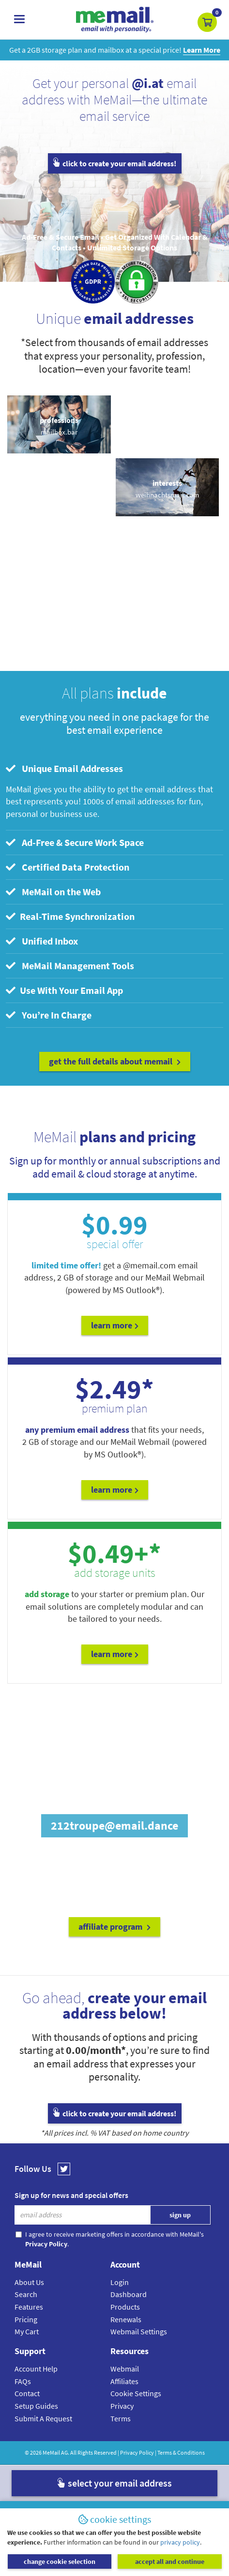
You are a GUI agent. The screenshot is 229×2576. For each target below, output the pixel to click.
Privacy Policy (137, 2452)
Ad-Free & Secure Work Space (75, 842)
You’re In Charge (49, 1015)
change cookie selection (59, 2561)
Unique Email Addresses (64, 768)
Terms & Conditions (181, 2452)
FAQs (23, 2381)
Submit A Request (43, 2418)
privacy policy (180, 2542)
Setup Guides (36, 2406)
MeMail (51, 2452)
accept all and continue (169, 2561)
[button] (207, 22)
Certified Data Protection (67, 867)
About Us (29, 2282)
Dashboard (128, 2294)
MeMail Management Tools (70, 966)
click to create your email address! (114, 163)
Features (29, 2307)
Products (125, 2307)
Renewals (125, 2319)
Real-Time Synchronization (70, 916)
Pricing (26, 2319)
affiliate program (114, 1926)
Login (119, 2282)
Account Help (36, 2368)
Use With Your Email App (64, 990)
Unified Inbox (42, 941)
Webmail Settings (138, 2331)
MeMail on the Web (53, 892)
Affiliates (124, 2381)
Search (26, 2294)
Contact (27, 2393)
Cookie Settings (135, 2393)
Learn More (114, 1325)
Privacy (122, 2406)
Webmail (124, 2368)
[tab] (114, 768)
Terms (120, 2418)
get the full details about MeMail (115, 1061)
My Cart (27, 2331)
